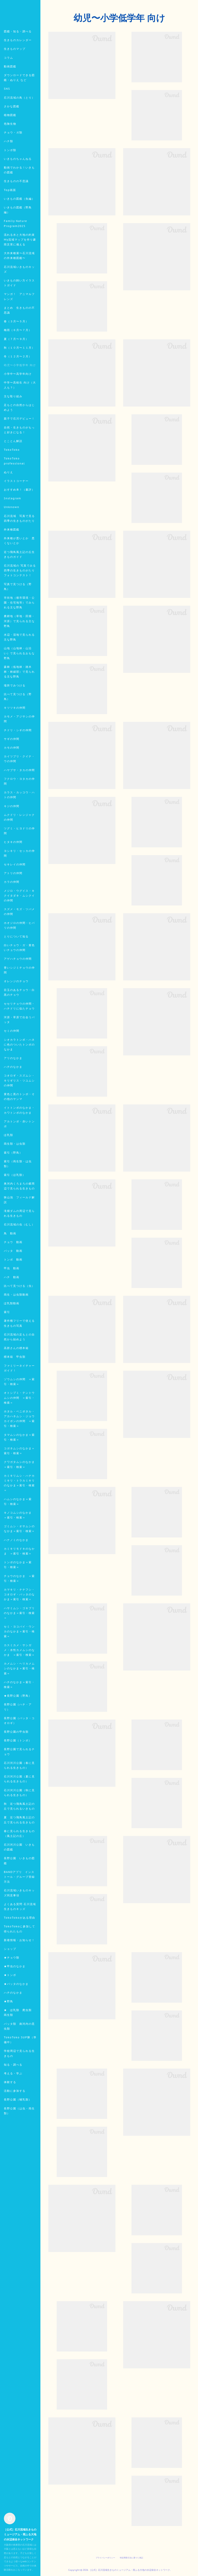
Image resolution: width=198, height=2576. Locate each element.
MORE (8, 97)
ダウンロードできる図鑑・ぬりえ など (19, 77)
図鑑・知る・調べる (18, 31)
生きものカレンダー (18, 40)
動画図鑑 (10, 66)
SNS (7, 88)
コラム (8, 57)
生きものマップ (15, 49)
